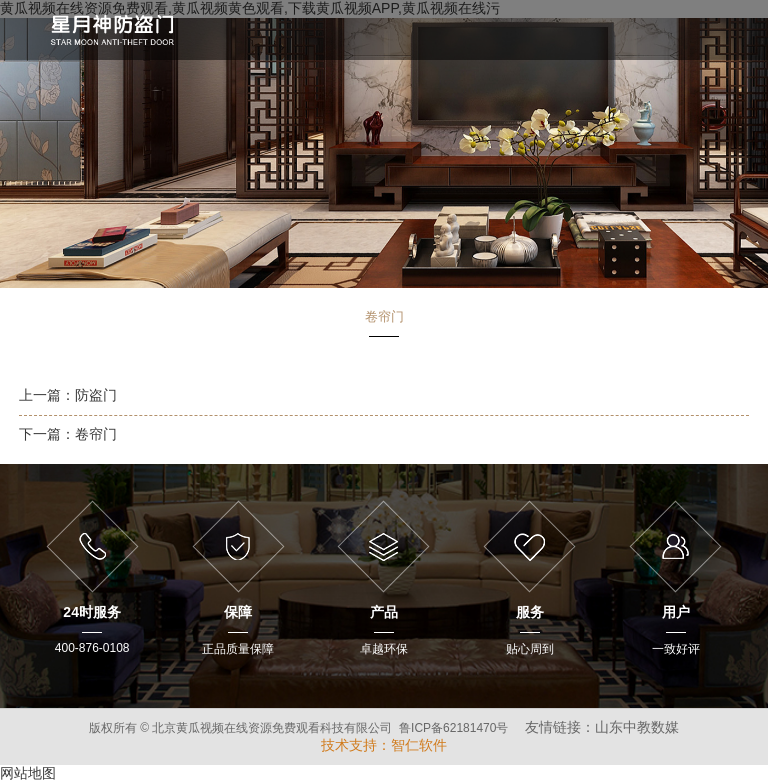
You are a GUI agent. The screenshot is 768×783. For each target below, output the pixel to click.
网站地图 (28, 773)
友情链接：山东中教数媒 (602, 727)
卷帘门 (96, 434)
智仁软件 (419, 745)
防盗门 (96, 395)
